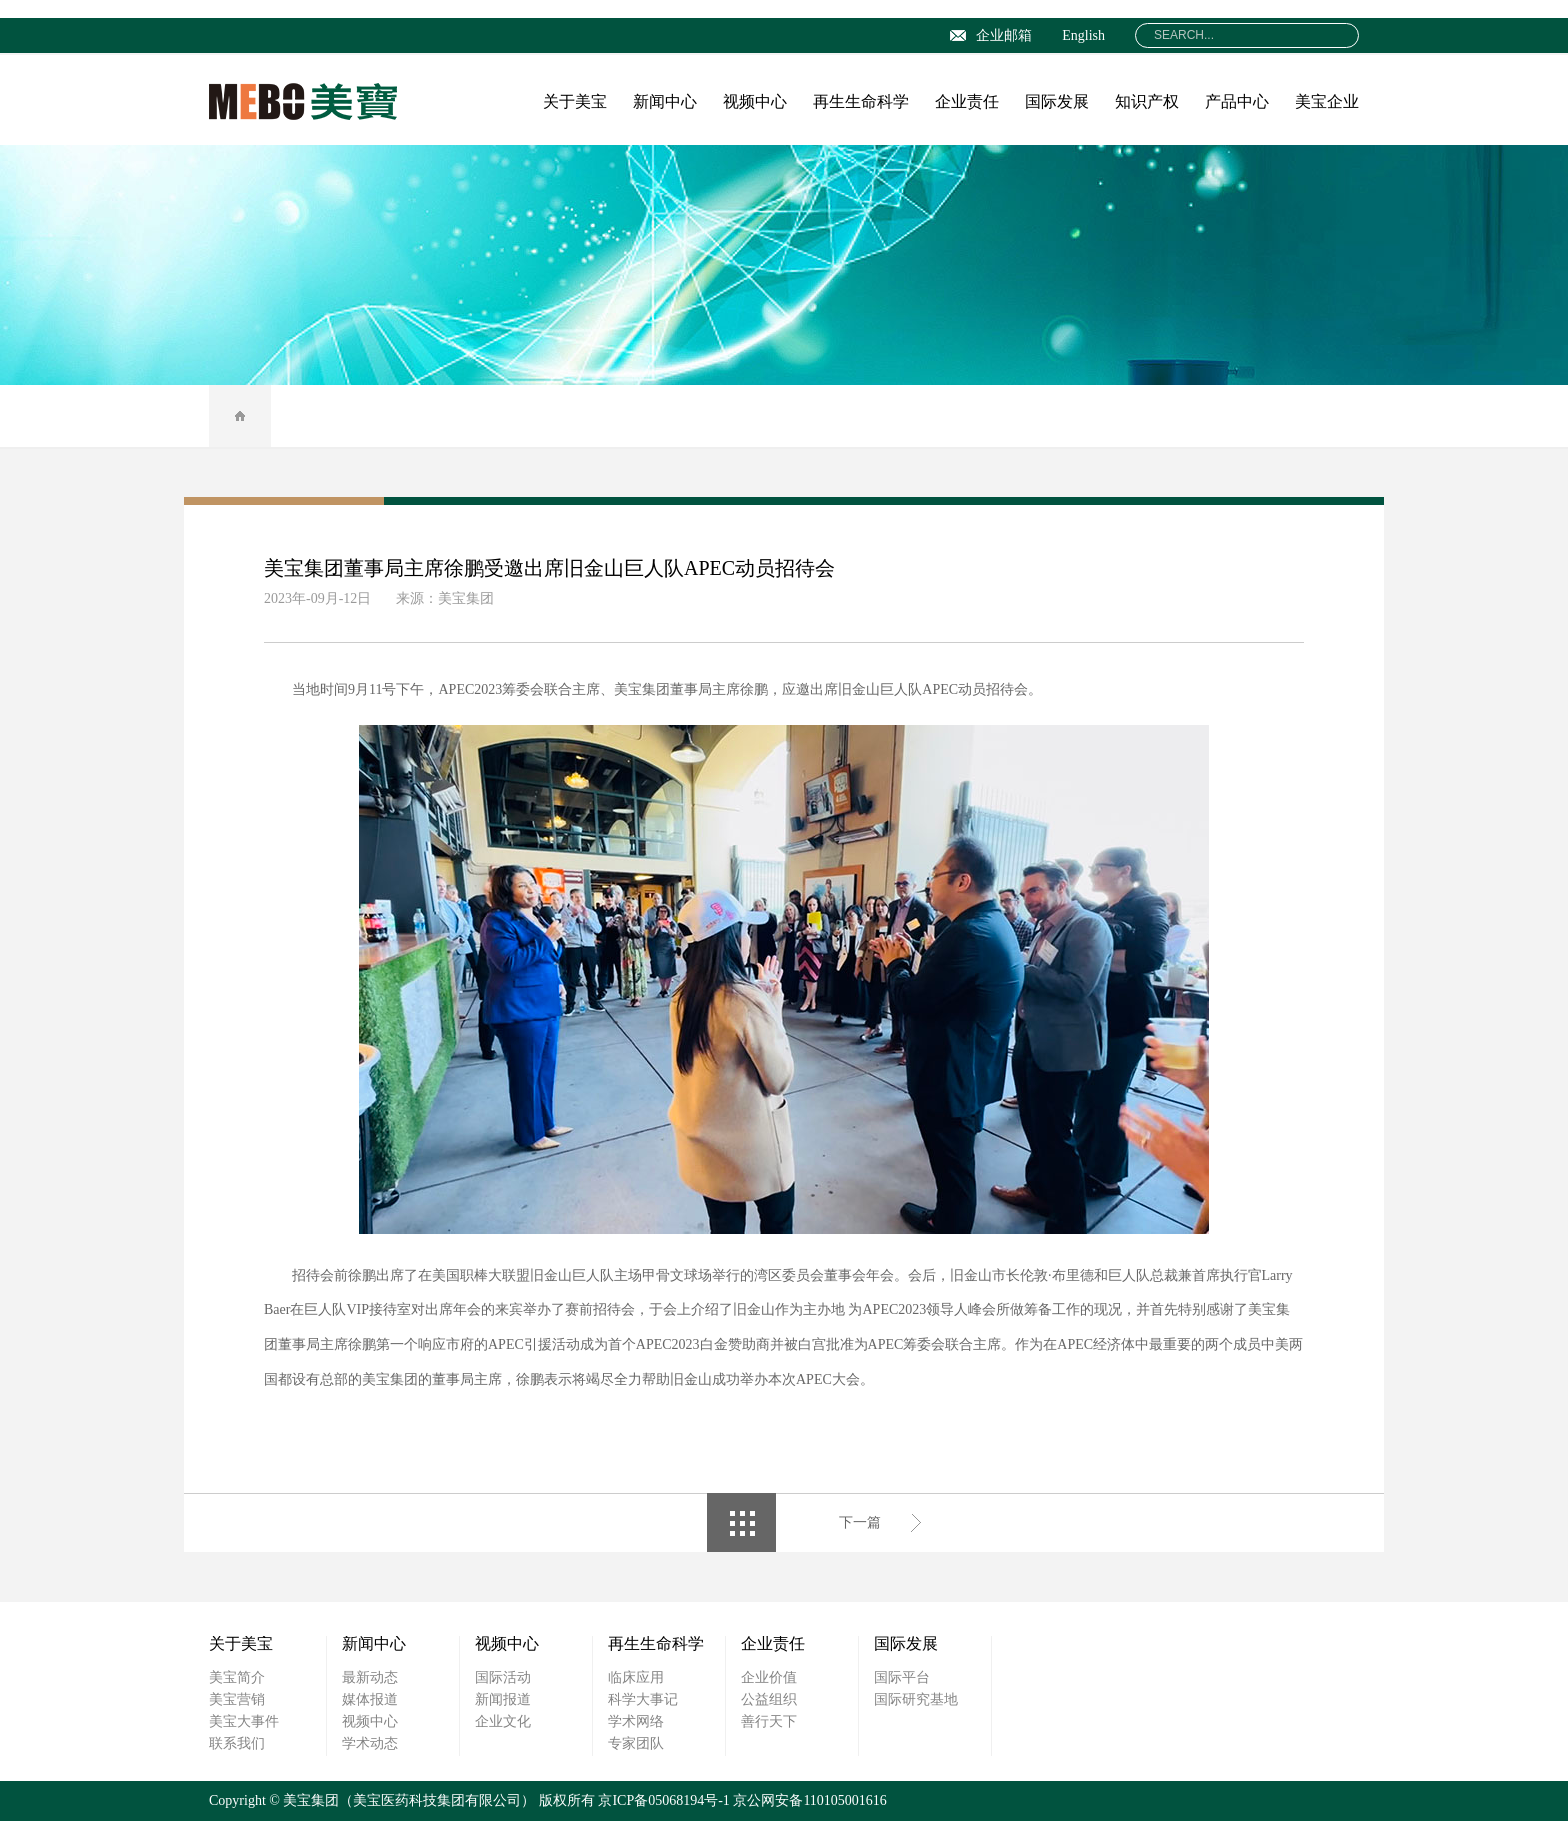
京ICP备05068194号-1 (663, 1800)
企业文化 (503, 1721)
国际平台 (902, 1677)
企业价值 (769, 1677)
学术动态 (370, 1743)
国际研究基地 (916, 1699)
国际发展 (1057, 101)
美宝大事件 (244, 1721)
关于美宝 (575, 101)
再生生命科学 (861, 101)
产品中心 (1237, 101)
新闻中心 (665, 101)
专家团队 (636, 1743)
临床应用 (636, 1677)
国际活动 (503, 1677)
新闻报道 (503, 1699)
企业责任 (967, 101)
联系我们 (237, 1743)
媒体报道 (370, 1699)
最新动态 (370, 1677)
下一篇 (860, 1522)
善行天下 (769, 1721)
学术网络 (636, 1721)
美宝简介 (237, 1677)
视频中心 (755, 101)
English (1083, 35)
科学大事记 (643, 1699)
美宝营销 (237, 1699)
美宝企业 (1327, 101)
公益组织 (769, 1699)
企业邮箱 (991, 35)
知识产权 (1147, 101)
